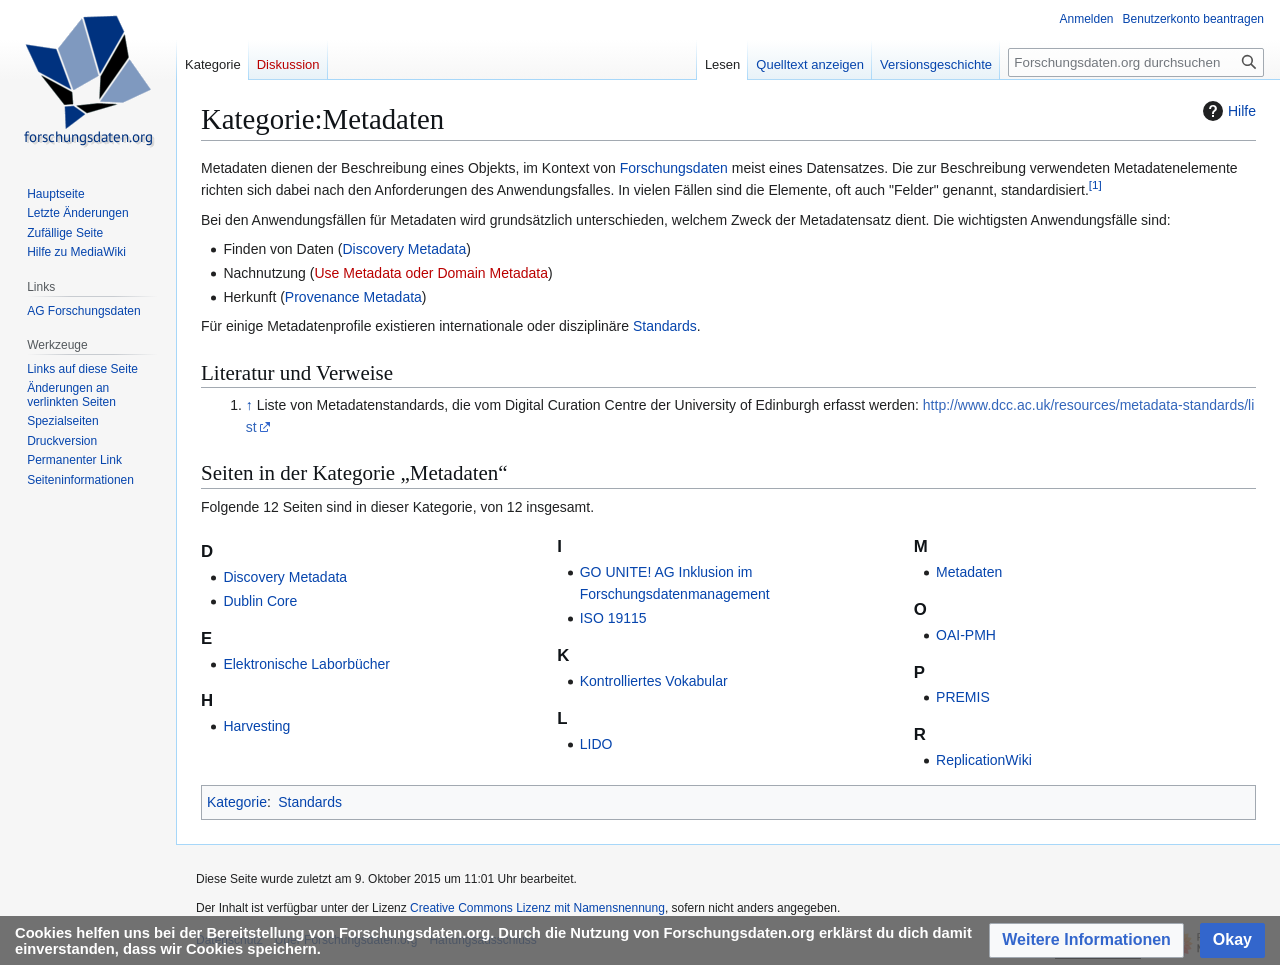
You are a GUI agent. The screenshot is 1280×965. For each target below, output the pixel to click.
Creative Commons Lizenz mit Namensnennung (537, 908)
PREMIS (963, 697)
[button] (1086, 940)
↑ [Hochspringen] (249, 405)
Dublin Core (260, 601)
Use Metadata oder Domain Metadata (430, 273)
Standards (665, 326)
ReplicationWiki (984, 760)
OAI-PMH (966, 635)
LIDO (596, 744)
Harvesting (256, 726)
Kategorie (237, 802)
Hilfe (1227, 111)
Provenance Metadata (353, 297)
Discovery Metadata (404, 249)
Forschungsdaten (674, 168)
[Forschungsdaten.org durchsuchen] (1136, 62)
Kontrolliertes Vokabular (654, 681)
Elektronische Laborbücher (306, 664)
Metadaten (969, 572)
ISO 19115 (613, 618)
